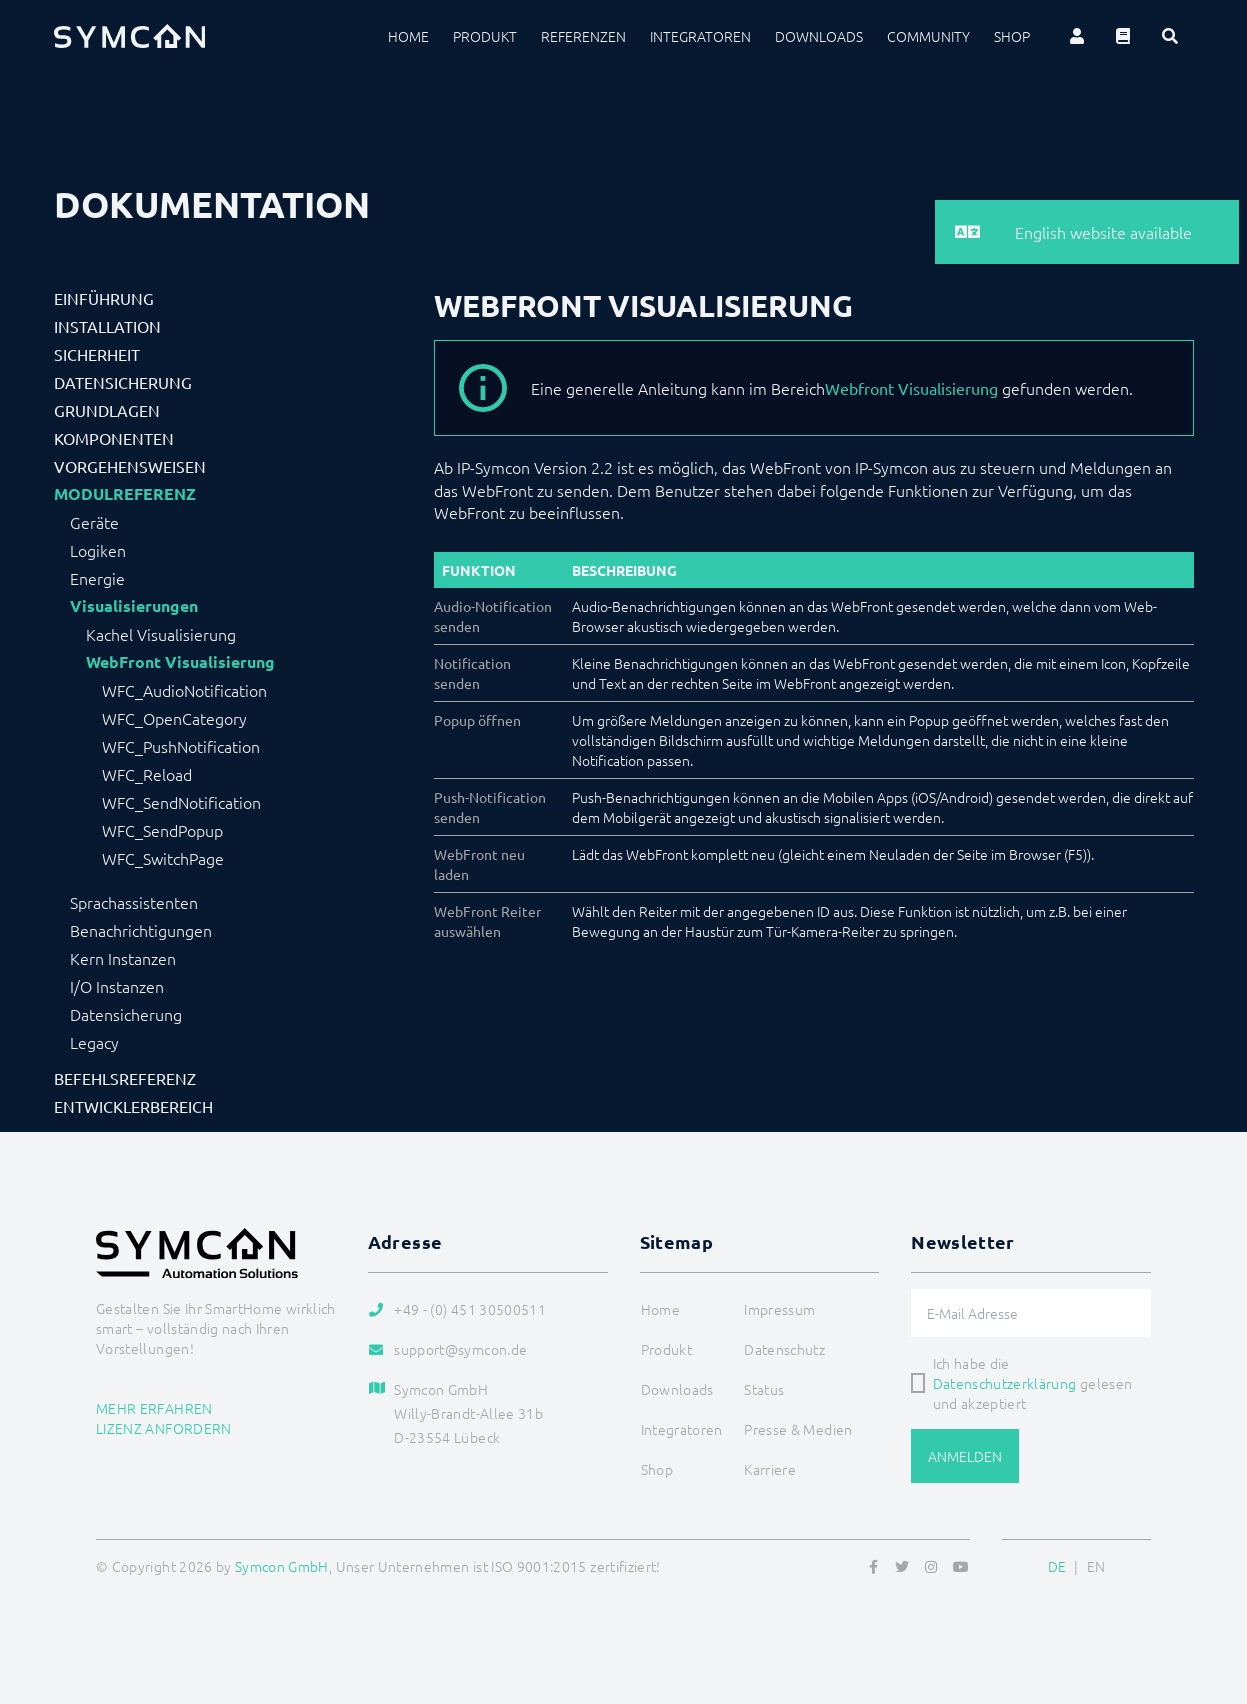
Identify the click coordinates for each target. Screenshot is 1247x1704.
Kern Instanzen (123, 958)
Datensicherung (123, 382)
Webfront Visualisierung (911, 388)
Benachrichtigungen (141, 930)
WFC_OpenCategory (174, 718)
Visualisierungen (134, 606)
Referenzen (583, 36)
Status (764, 1389)
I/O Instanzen (117, 986)
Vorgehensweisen (130, 466)
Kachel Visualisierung (161, 634)
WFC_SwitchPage (163, 858)
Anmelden (965, 1456)
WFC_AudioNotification (184, 690)
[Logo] (130, 36)
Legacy (94, 1042)
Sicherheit (97, 354)
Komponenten (114, 438)
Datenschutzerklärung (1005, 1383)
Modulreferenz (125, 494)
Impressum (779, 1309)
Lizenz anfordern (164, 1428)
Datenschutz (784, 1349)
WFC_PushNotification (181, 746)
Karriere (770, 1469)
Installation (107, 326)
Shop (1012, 36)
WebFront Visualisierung (180, 662)
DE (1057, 1566)
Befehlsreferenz (125, 1078)
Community (928, 36)
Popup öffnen (477, 720)
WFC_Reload (147, 774)
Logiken (98, 550)
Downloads (819, 36)
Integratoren (700, 36)
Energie (97, 578)
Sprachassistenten (134, 902)
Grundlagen (107, 410)
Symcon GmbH (282, 1566)
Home (408, 36)
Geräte (94, 522)
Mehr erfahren (154, 1408)
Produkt (485, 36)
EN (1096, 1566)
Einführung (104, 298)
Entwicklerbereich (133, 1106)
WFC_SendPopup (162, 830)
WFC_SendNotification (181, 802)
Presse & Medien (798, 1429)
